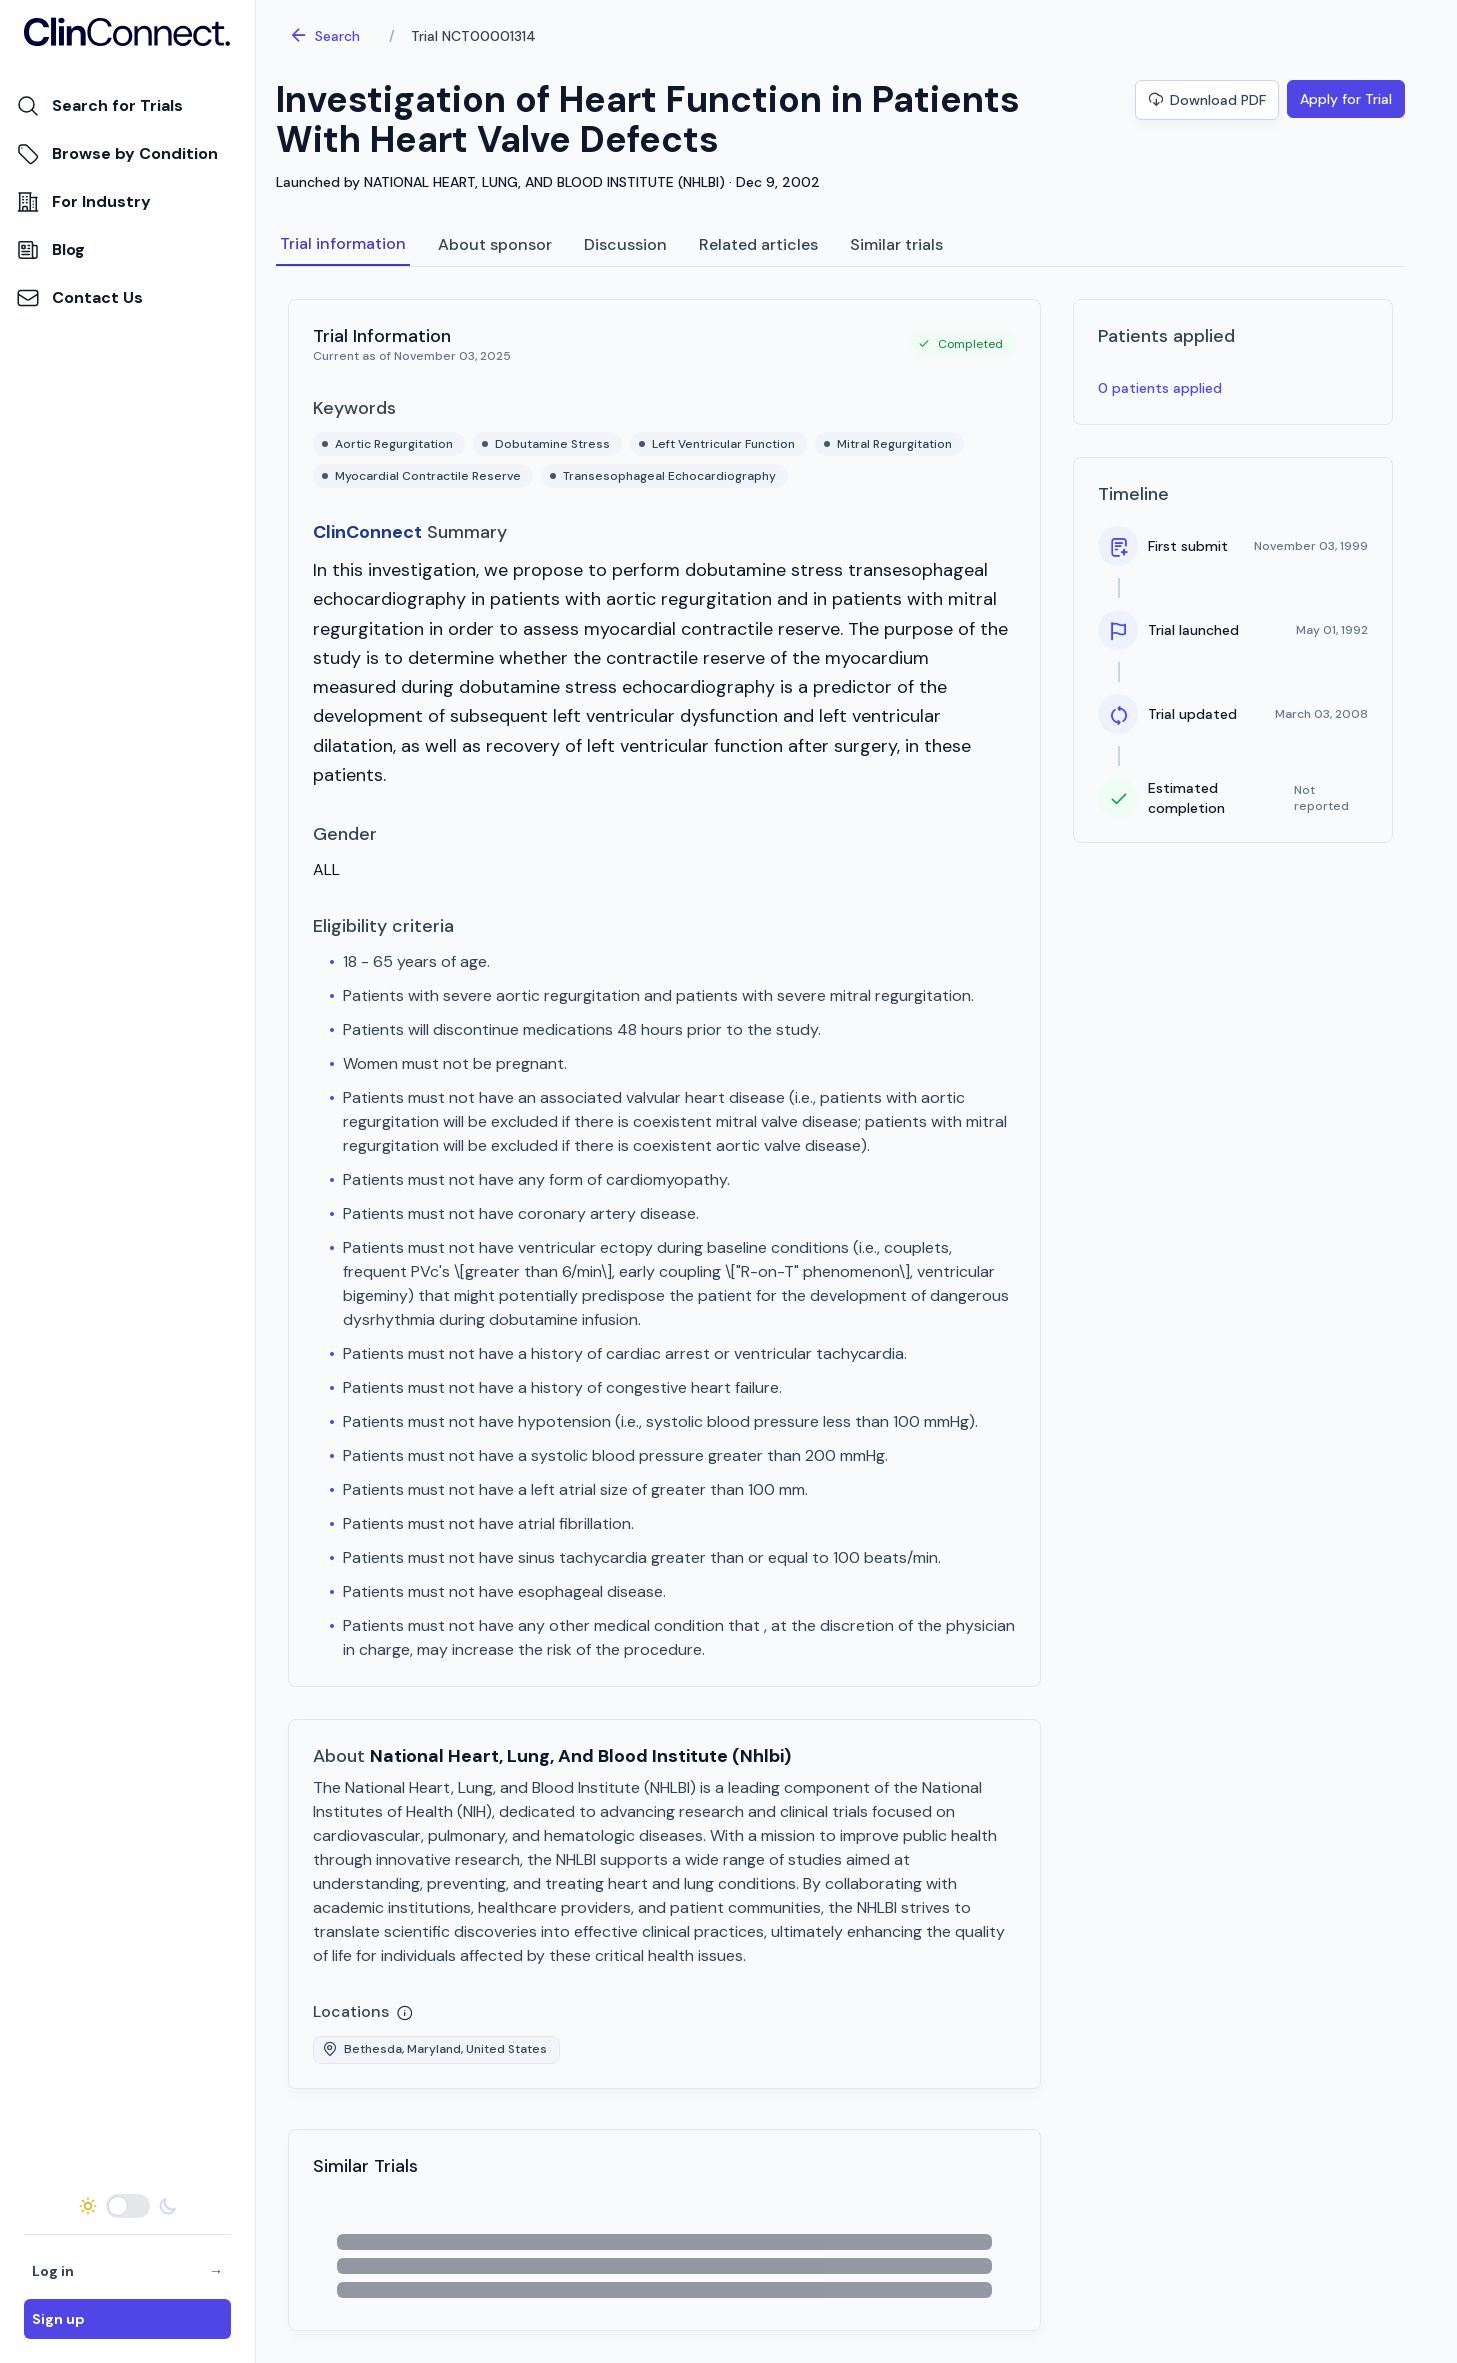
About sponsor (495, 244)
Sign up (58, 2319)
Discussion (625, 244)
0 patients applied (1160, 388)
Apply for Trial (1346, 99)
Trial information (343, 243)
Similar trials (896, 244)
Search (324, 36)
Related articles (758, 244)
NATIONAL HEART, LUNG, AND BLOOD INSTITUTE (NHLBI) (544, 182)
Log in (127, 2271)
